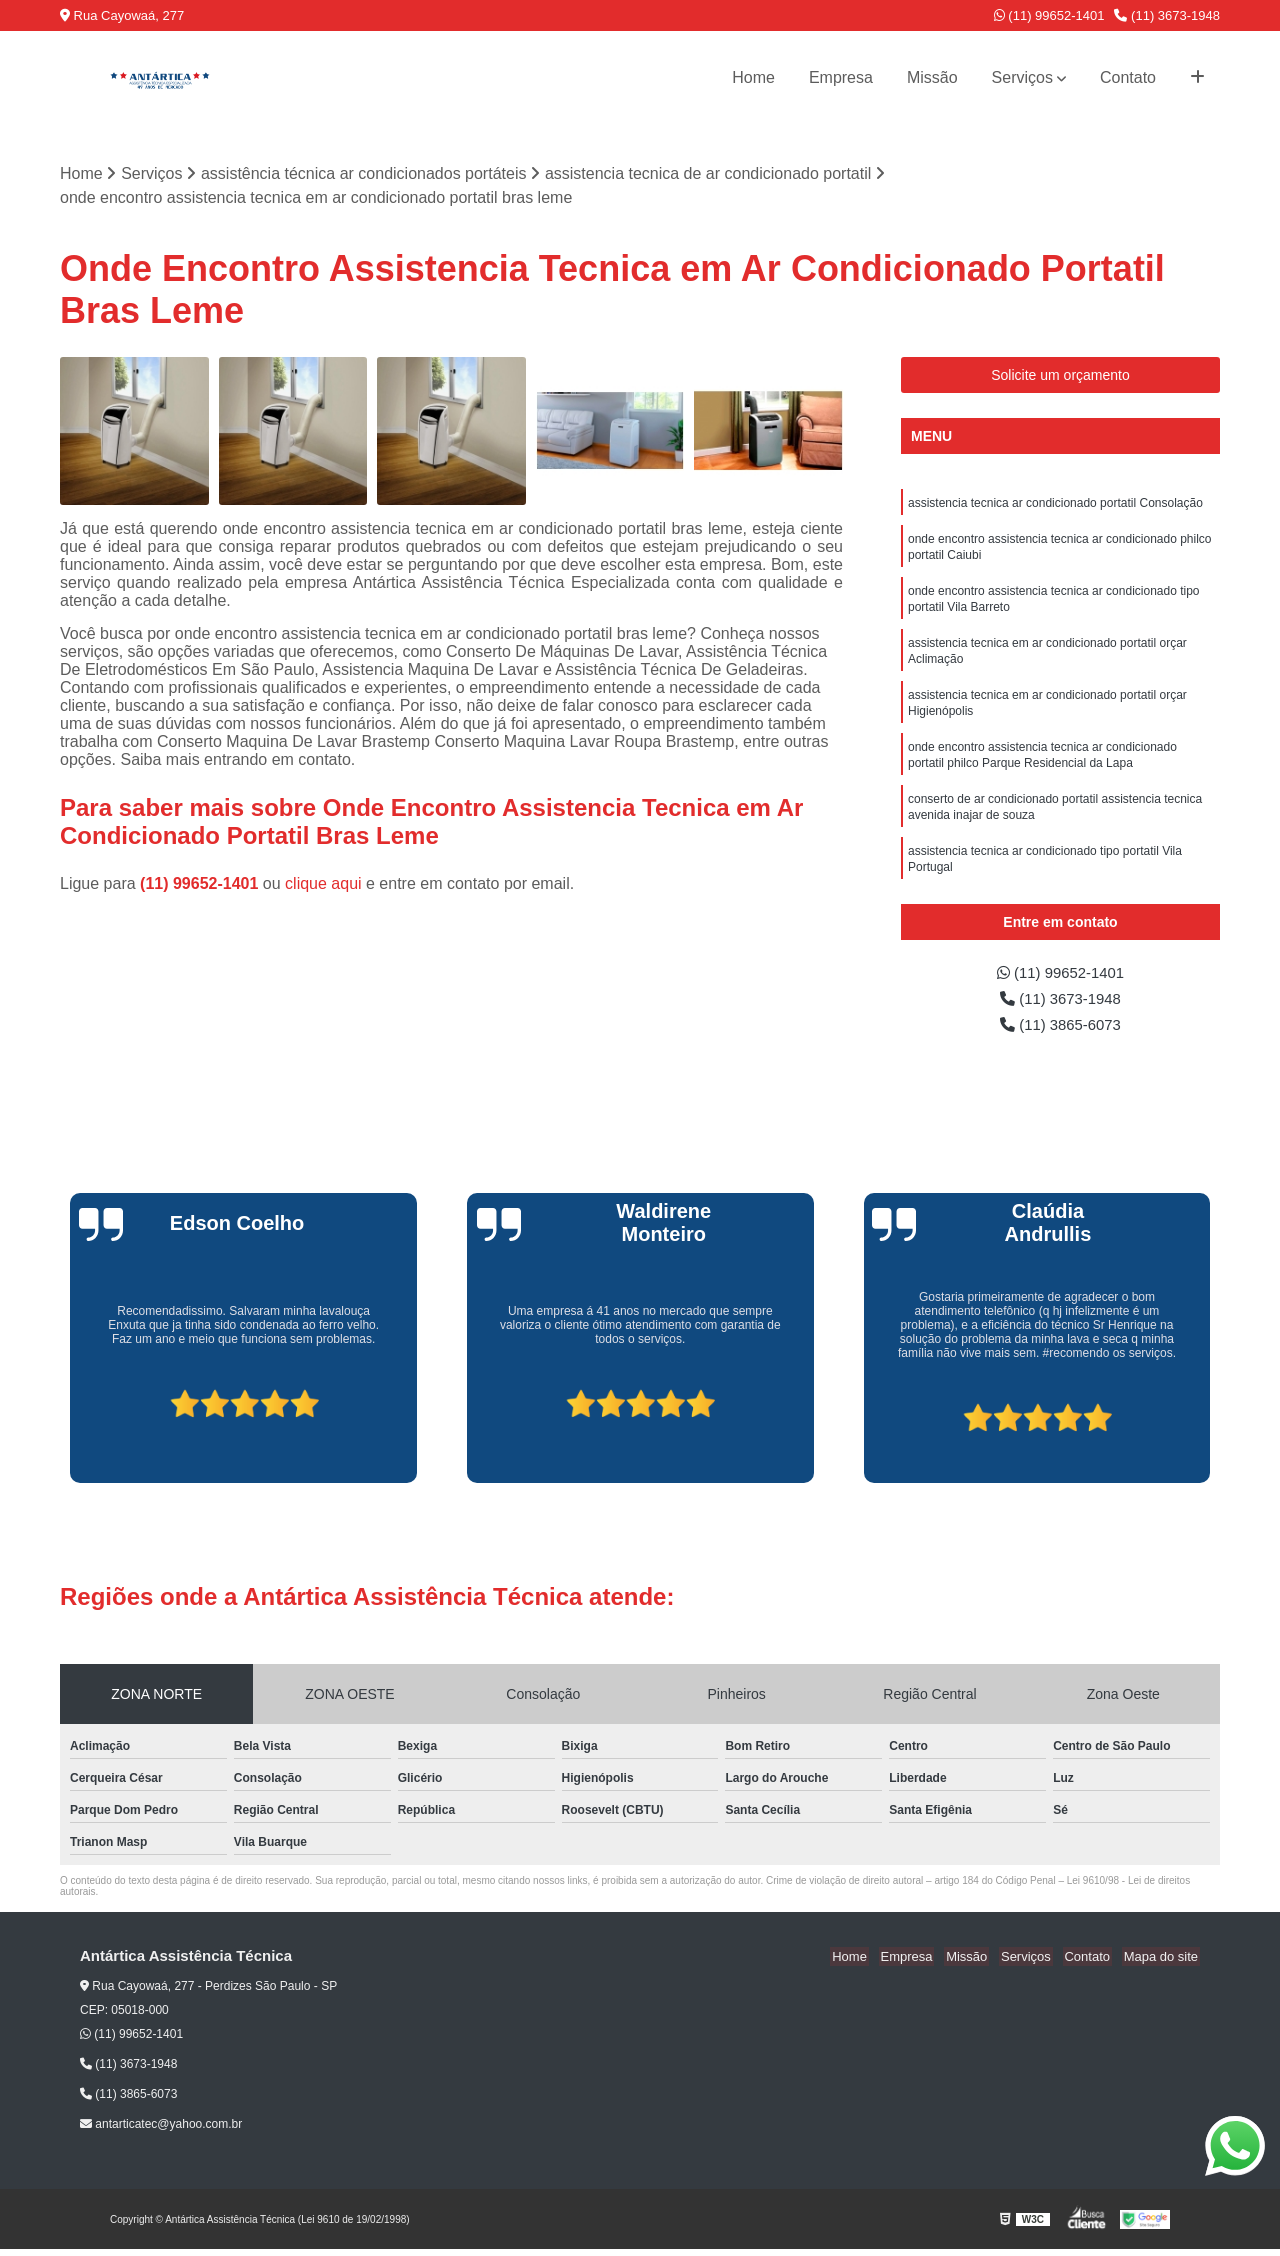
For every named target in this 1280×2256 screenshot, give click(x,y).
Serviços (1022, 77)
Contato (1128, 77)
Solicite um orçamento (1060, 376)
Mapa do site (1162, 1963)
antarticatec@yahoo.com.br (161, 2131)
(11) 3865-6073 (1061, 1030)
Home (753, 77)
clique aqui (323, 884)
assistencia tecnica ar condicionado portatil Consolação (1055, 505)
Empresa (841, 77)
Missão (932, 77)
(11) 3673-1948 (1167, 15)
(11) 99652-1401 (1049, 15)
